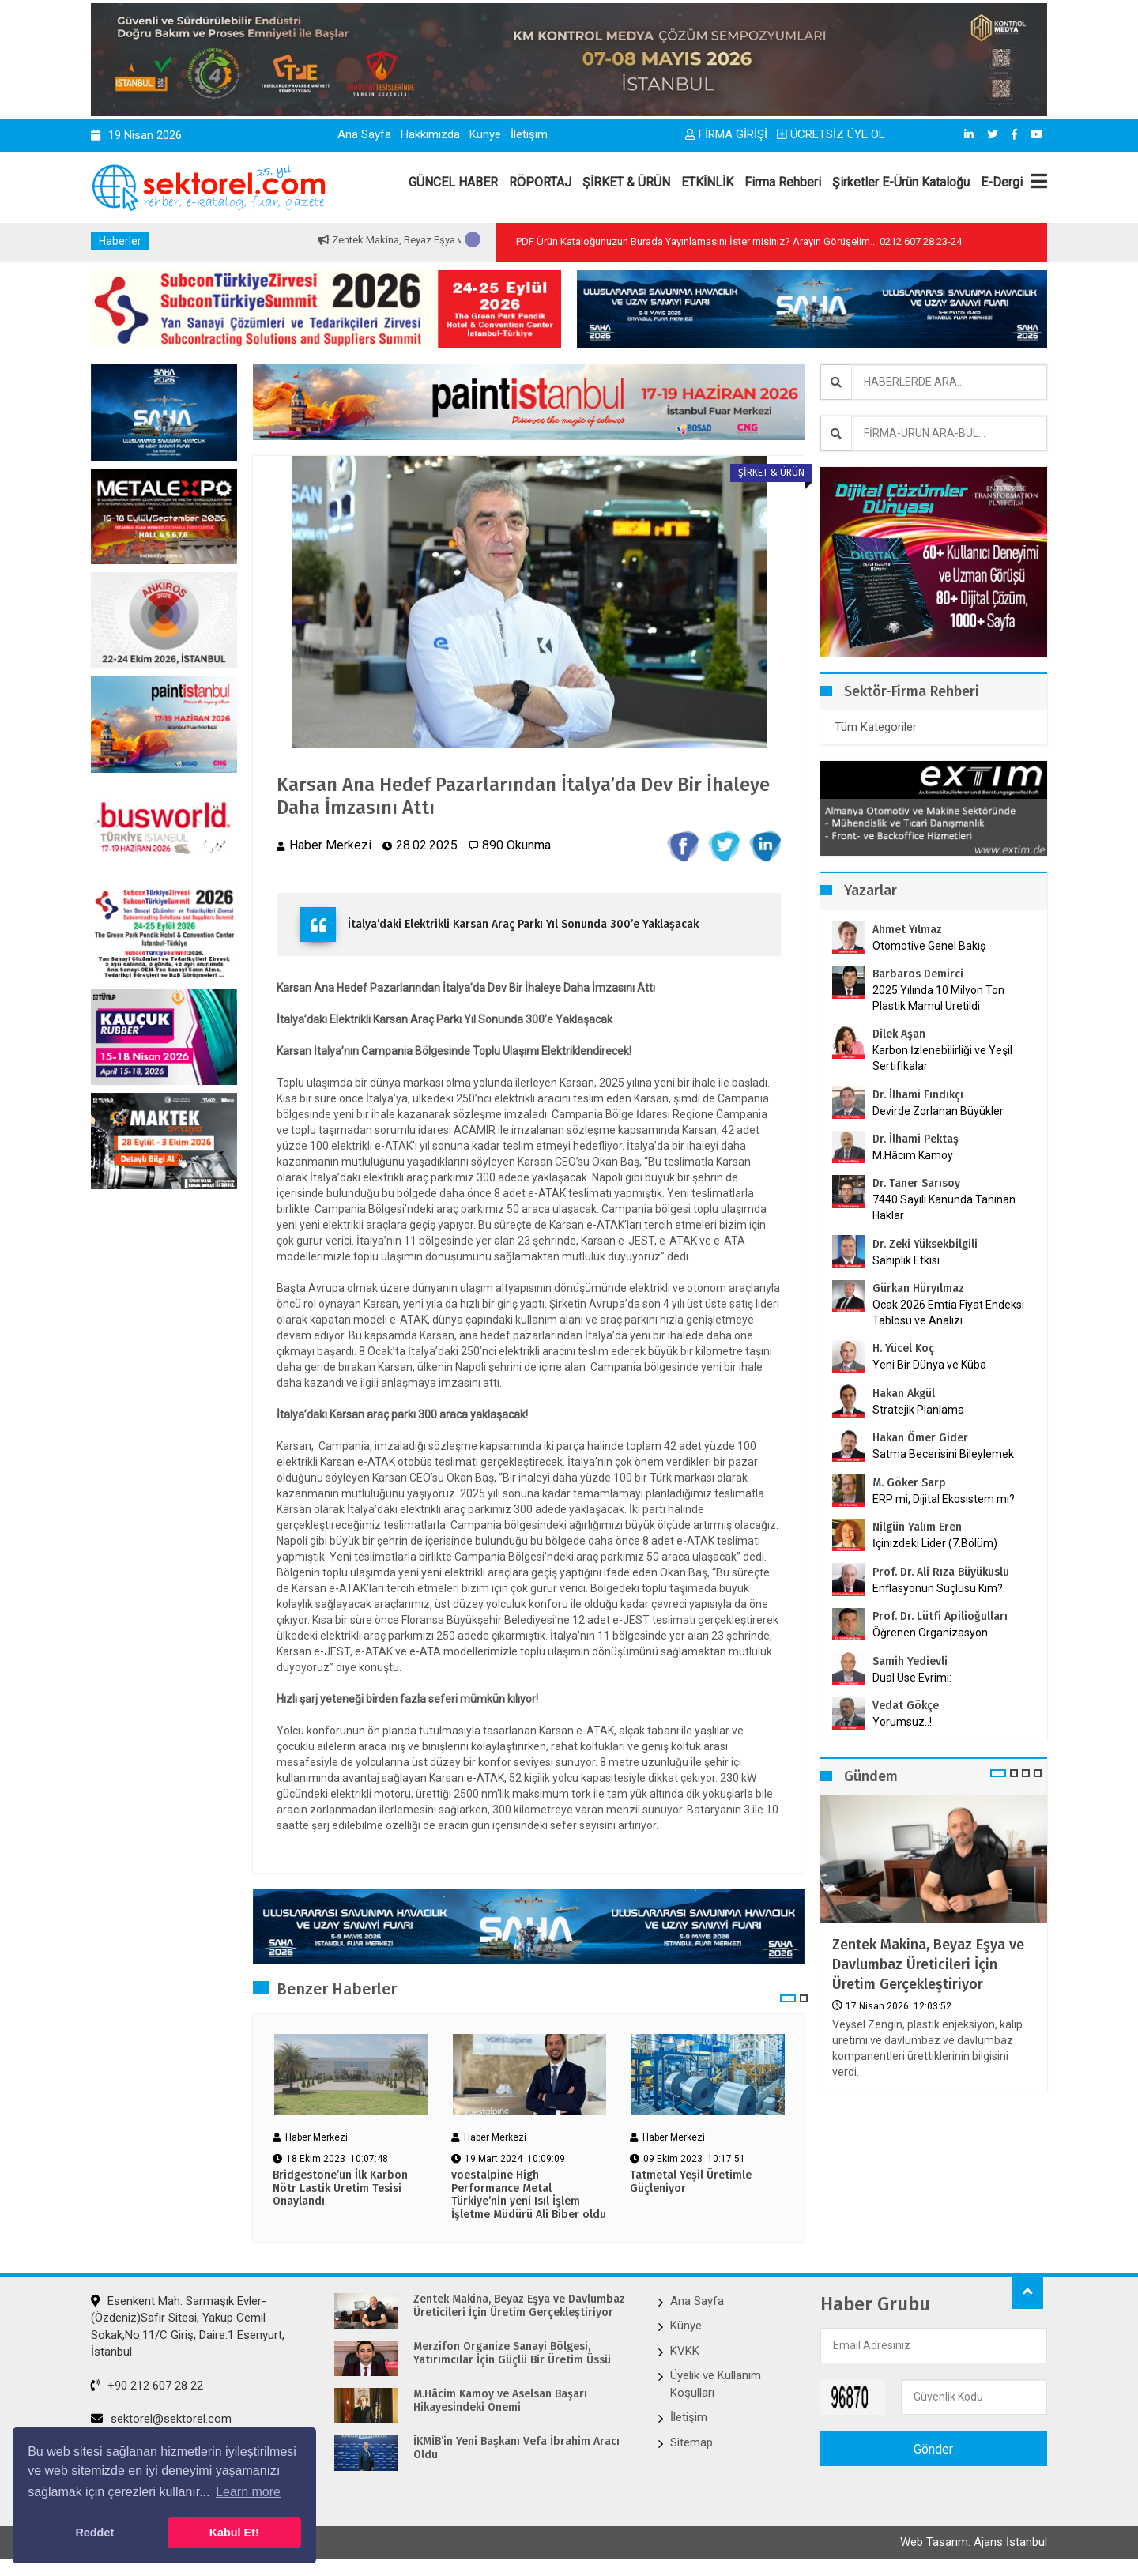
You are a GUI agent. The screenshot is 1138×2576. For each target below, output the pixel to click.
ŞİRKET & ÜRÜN (626, 182)
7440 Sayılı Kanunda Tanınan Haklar (944, 1207)
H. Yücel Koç (903, 1348)
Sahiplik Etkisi (906, 1260)
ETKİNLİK (707, 182)
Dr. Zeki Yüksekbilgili (925, 1244)
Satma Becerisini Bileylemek (943, 1454)
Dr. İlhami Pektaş (915, 1139)
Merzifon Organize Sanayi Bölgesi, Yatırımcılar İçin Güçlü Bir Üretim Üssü (512, 2354)
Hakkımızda (430, 134)
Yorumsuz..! (902, 1721)
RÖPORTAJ (540, 182)
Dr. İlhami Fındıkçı (917, 1095)
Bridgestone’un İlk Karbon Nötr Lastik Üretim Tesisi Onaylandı (340, 2189)
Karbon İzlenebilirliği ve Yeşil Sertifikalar (942, 1058)
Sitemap (691, 2442)
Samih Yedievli (910, 1661)
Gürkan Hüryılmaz (918, 1288)
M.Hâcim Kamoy (912, 1155)
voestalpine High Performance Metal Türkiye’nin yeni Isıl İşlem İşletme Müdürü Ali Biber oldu (528, 2195)
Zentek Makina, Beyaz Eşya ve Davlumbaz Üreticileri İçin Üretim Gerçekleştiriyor (928, 1964)
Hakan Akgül (903, 1393)
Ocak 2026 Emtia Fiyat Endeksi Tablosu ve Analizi (948, 1312)
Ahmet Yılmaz (907, 929)
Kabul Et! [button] (234, 2532)
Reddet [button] (94, 2532)
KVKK (684, 2351)
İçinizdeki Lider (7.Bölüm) (934, 1543)
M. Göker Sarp (909, 1482)
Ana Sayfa (364, 134)
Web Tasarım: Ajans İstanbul (973, 2542)
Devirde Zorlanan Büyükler (938, 1111)
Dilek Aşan (898, 1034)
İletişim (529, 134)
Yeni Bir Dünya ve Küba (929, 1364)
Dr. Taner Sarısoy (916, 1183)
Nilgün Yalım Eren (917, 1527)
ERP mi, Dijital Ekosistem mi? (943, 1499)
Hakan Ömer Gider (920, 1437)
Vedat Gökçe (905, 1705)
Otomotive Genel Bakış (928, 946)
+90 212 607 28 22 (147, 2385)
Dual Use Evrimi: (911, 1677)
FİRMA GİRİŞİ (726, 134)
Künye (485, 134)
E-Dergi (1002, 182)
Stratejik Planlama (918, 1409)
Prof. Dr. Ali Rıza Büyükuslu (940, 1572)
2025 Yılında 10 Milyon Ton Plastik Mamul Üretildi (938, 998)
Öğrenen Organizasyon (930, 1632)
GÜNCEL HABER (453, 182)
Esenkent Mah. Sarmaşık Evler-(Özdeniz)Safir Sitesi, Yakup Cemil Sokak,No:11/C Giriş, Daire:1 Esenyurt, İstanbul (187, 2326)
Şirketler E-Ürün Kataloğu (901, 182)
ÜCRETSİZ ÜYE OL (831, 134)
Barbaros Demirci (917, 974)
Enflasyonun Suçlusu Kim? (937, 1588)
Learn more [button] (248, 2492)
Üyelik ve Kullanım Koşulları (715, 2383)
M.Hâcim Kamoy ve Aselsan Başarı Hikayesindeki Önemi (500, 2401)
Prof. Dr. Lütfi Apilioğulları (940, 1616)
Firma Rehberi (782, 182)
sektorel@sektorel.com (161, 2419)
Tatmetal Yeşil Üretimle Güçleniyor (691, 2182)
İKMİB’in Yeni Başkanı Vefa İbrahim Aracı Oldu (516, 2448)
